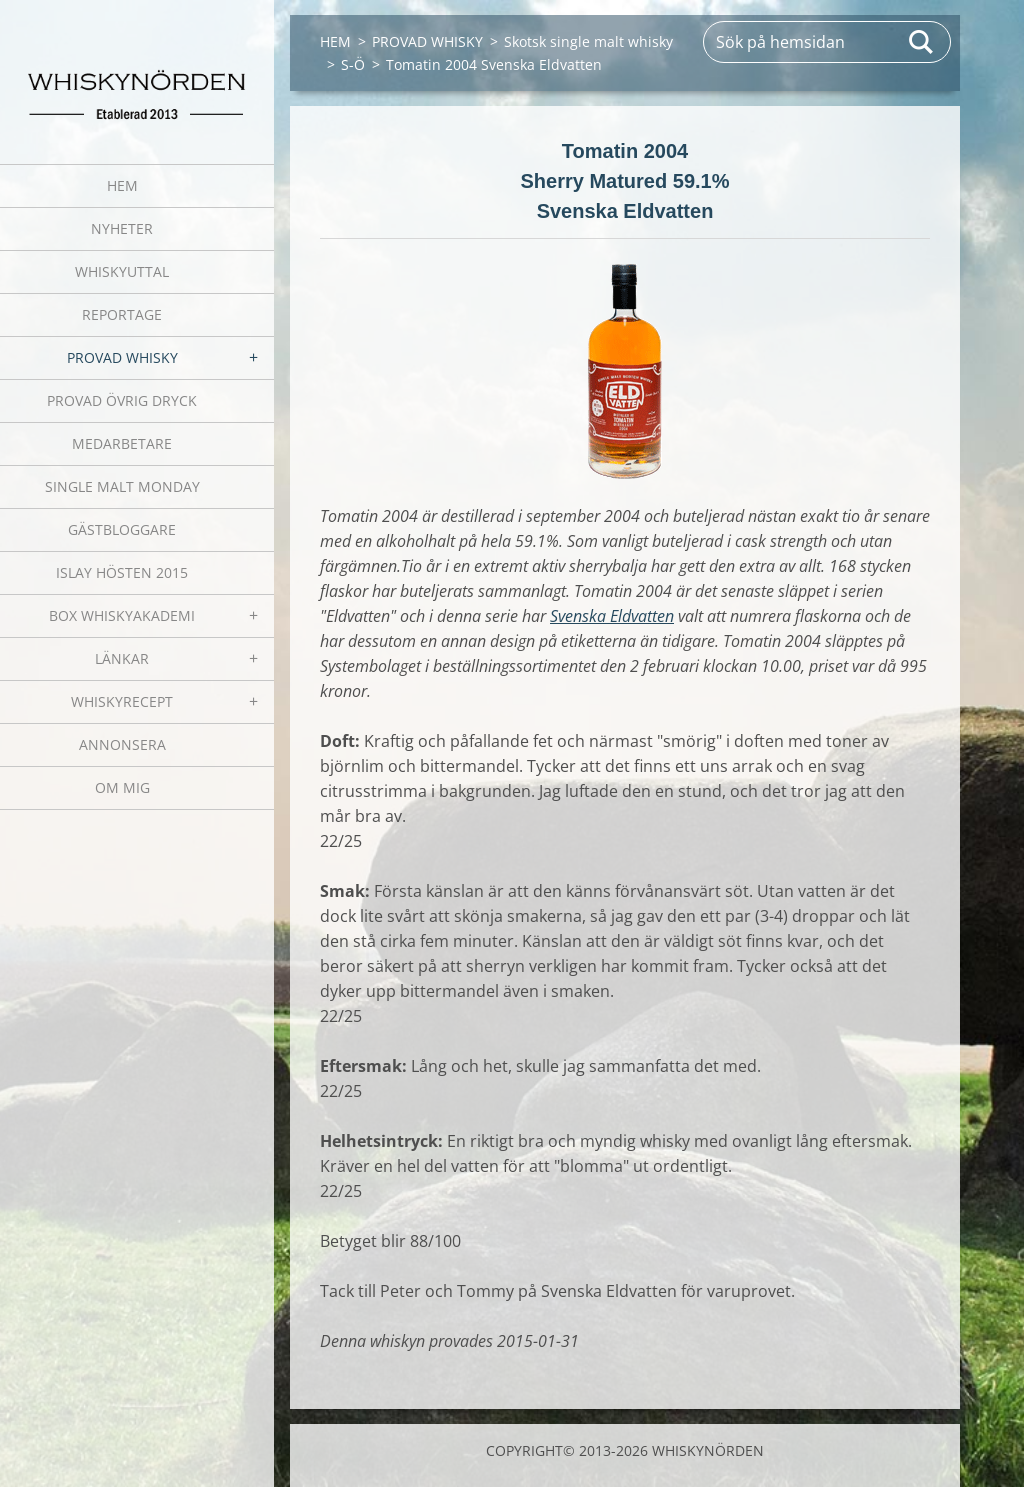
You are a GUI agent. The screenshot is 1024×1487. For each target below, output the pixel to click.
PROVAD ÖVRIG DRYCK (122, 400)
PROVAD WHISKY (122, 357)
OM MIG (122, 787)
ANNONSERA (122, 744)
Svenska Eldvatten (612, 616)
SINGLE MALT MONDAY (122, 486)
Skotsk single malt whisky (588, 41)
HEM (122, 185)
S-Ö (353, 64)
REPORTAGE (122, 314)
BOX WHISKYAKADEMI (122, 615)
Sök (922, 42)
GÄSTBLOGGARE (122, 529)
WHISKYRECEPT (122, 701)
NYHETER (122, 228)
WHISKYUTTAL (122, 271)
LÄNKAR (122, 658)
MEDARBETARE (122, 443)
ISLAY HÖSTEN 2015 (122, 572)
